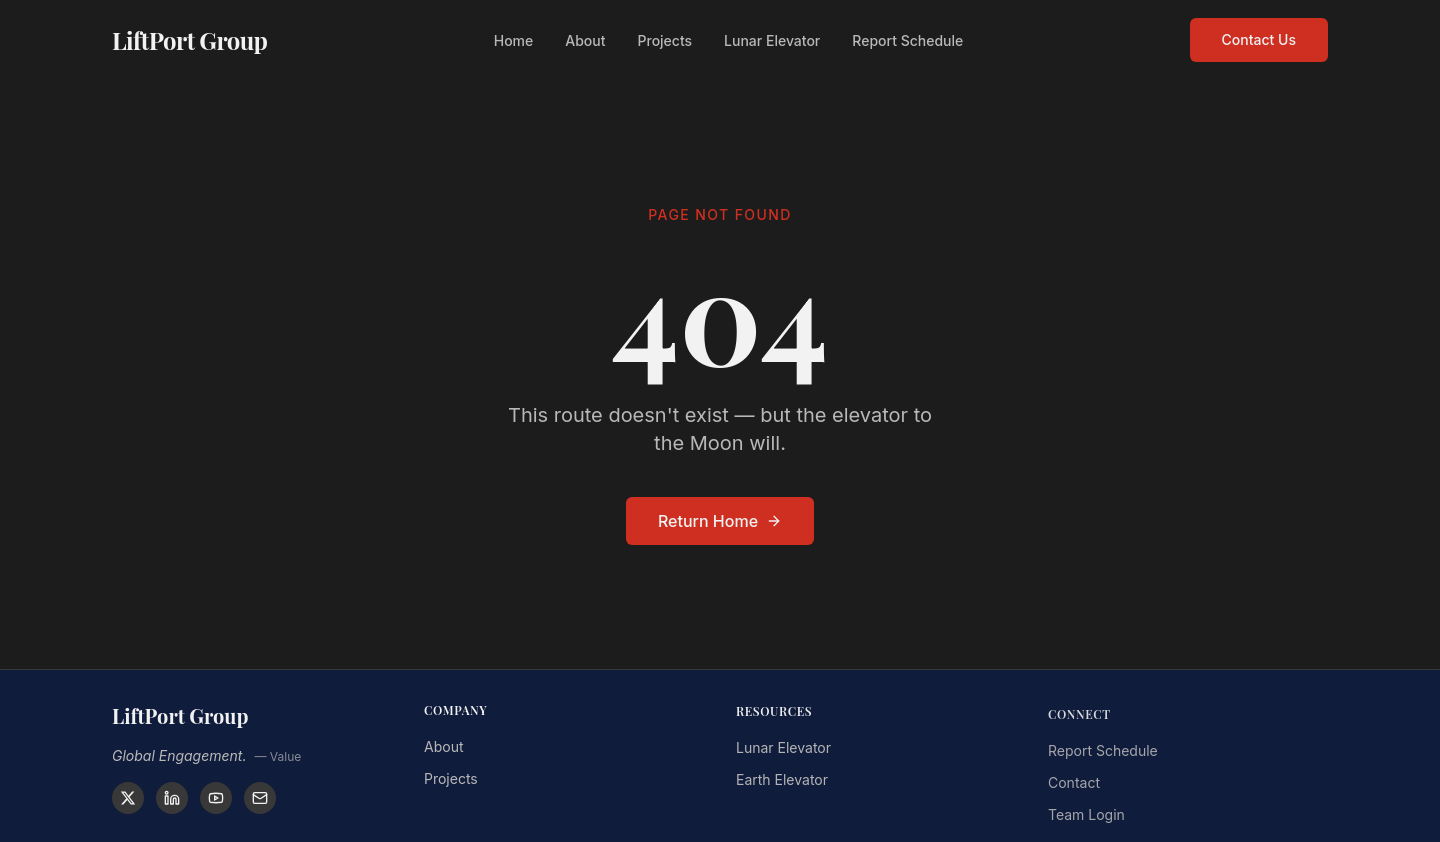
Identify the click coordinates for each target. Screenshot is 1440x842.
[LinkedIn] (172, 798)
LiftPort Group (189, 37)
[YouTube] (216, 798)
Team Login (1086, 820)
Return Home (720, 521)
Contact (1074, 788)
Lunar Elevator (772, 37)
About (585, 37)
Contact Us (1259, 36)
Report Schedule (907, 37)
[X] (128, 798)
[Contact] (260, 798)
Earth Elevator (782, 783)
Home (514, 37)
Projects (665, 37)
